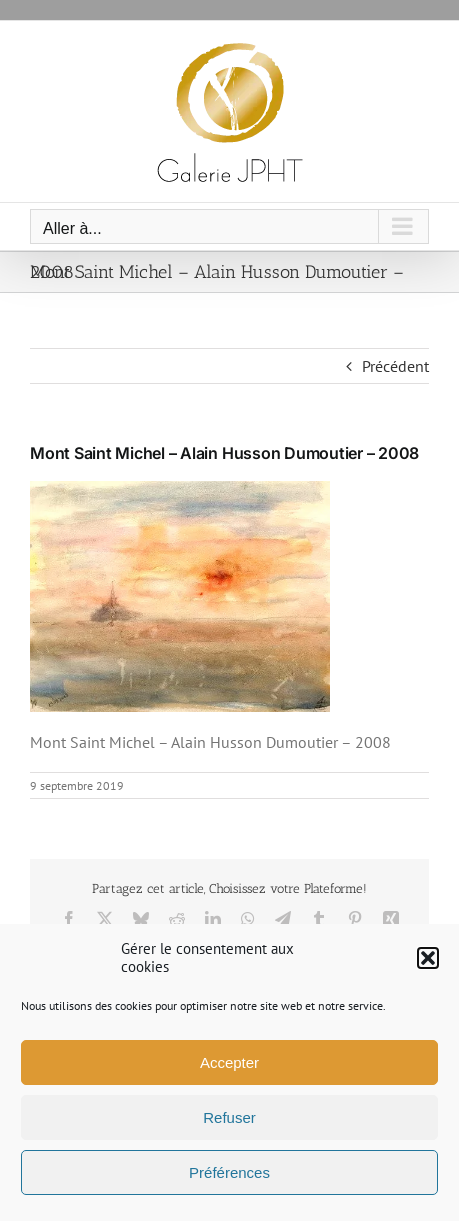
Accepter (229, 1062)
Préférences (229, 1172)
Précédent (395, 366)
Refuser (229, 1117)
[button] (428, 958)
